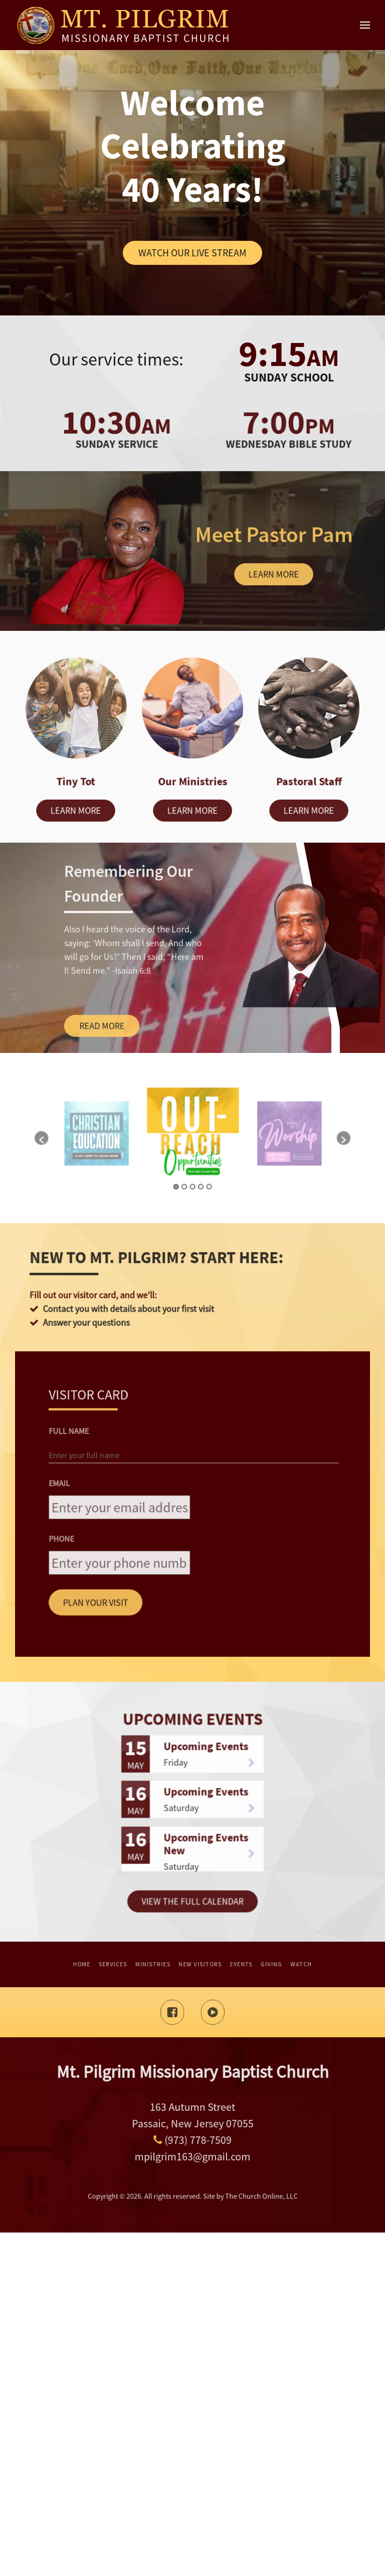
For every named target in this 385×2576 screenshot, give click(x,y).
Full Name (163, 1827)
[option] (192, 1480)
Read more (126, 1368)
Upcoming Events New (196, 2163)
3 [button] (193, 1494)
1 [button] (188, 1494)
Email (160, 1842)
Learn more (274, 574)
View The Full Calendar (192, 2178)
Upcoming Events (196, 2137)
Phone (161, 1856)
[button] (152, 1481)
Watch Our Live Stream (192, 252)
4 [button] (195, 1494)
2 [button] (190, 1494)
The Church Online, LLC (211, 2535)
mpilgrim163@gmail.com (192, 2482)
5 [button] (197, 1494)
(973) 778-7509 (192, 2477)
